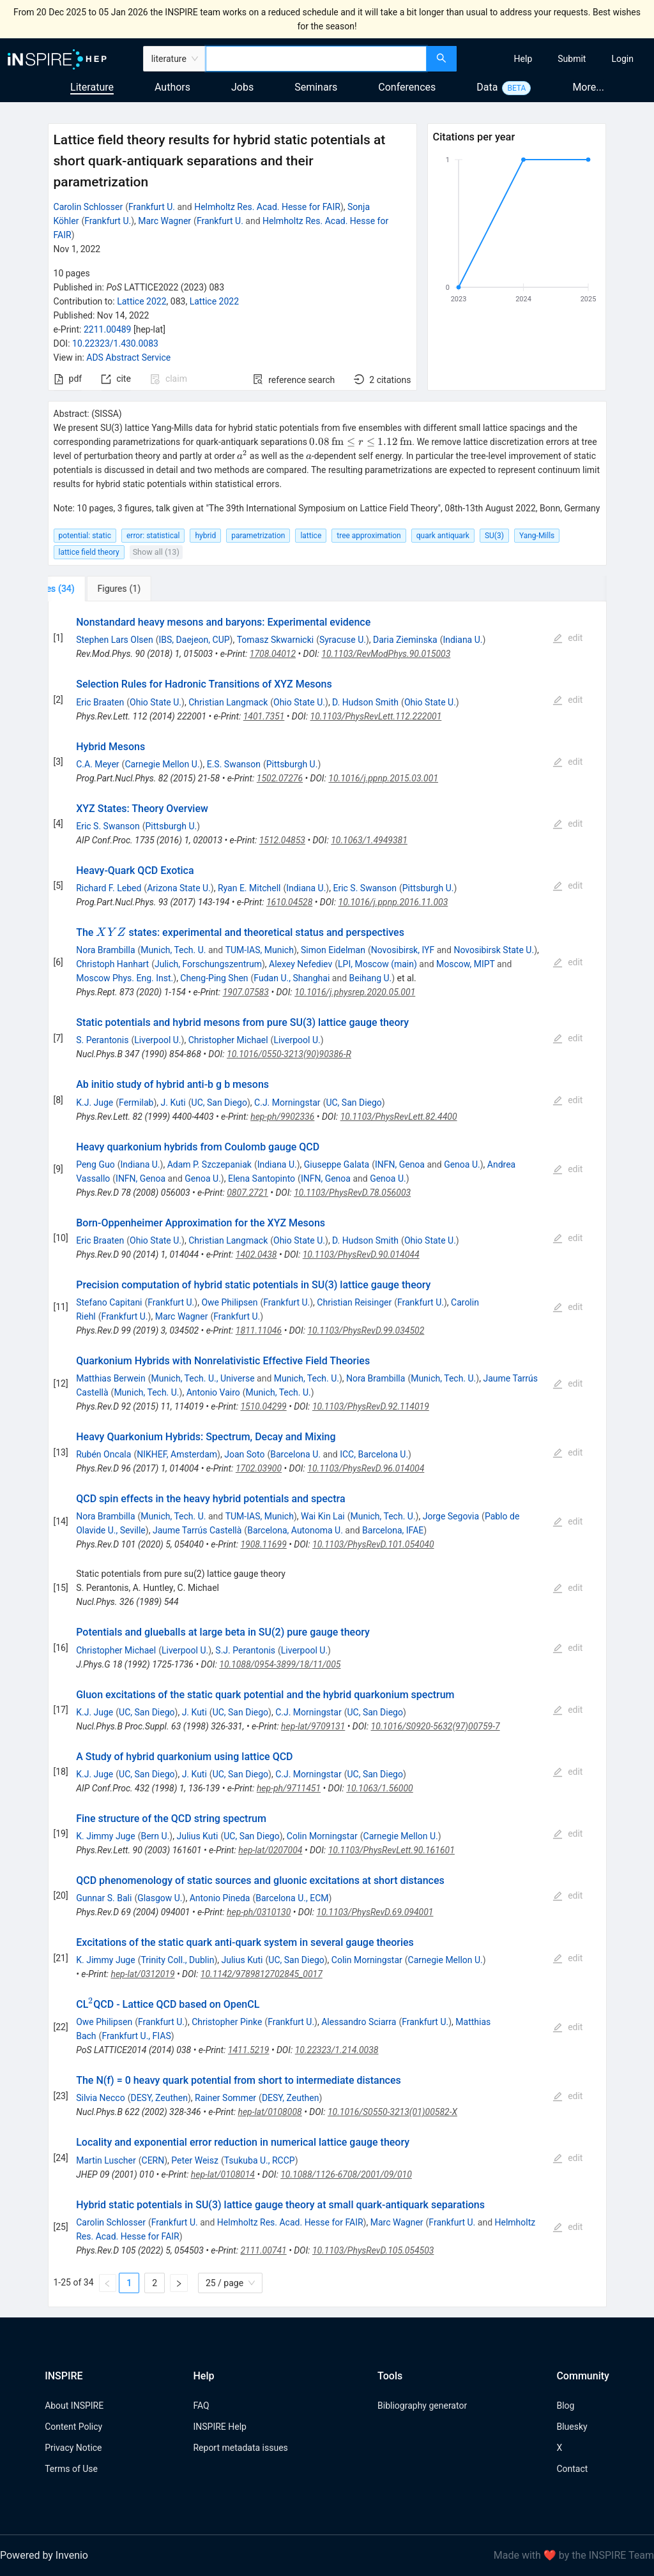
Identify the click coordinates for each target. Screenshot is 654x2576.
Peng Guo (95, 1164)
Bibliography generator (422, 2405)
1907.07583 (246, 992)
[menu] (557, 58)
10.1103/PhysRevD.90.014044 (361, 1254)
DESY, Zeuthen (158, 2098)
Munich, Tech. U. (173, 950)
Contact (572, 2469)
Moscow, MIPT (465, 964)
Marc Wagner (164, 221)
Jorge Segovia (451, 1516)
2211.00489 (108, 329)
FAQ (201, 2405)
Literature (92, 87)
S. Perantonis (102, 1040)
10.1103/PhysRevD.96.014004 (365, 1468)
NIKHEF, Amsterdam (177, 1454)
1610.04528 (289, 902)
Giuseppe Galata (336, 1164)
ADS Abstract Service (128, 357)
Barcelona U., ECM (291, 1898)
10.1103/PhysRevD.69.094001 (375, 1912)
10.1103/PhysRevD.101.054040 (373, 1544)
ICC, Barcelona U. (374, 1454)
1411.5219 (249, 2050)
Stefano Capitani (109, 1302)
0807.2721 (247, 1192)
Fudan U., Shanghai (292, 978)
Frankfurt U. (151, 207)
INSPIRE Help (219, 2427)
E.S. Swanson (234, 764)
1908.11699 (263, 1544)
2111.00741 (263, 2250)
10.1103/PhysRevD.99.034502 (365, 1330)
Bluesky (571, 2427)
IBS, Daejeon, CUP (194, 640)
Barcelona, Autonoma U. (295, 1530)
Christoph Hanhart (112, 964)
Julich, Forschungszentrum (208, 964)
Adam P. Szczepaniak (209, 1164)
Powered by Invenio (44, 2555)
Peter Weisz (194, 2160)
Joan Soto (244, 1454)
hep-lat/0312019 (142, 1974)
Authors (172, 87)
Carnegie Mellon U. (162, 764)
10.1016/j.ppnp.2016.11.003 (393, 902)
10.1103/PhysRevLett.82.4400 (398, 1116)
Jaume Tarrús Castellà (197, 1530)
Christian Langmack (228, 702)
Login (622, 59)
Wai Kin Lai (323, 1516)
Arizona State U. (179, 888)
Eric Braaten (100, 702)
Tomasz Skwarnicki (275, 640)
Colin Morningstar (322, 1836)
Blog (565, 2405)
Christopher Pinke (227, 2022)
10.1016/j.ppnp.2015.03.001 (383, 778)
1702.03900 (259, 1468)
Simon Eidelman (333, 950)
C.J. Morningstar (287, 1102)
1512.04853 (282, 840)
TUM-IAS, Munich (259, 950)
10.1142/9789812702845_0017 (262, 1974)
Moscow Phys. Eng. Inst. (124, 978)
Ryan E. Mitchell (249, 888)
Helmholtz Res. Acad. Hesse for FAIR (267, 207)
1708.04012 (273, 654)
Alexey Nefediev (300, 964)
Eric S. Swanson (108, 826)
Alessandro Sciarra (358, 2022)
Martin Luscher (106, 2160)
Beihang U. (370, 978)
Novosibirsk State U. (493, 950)
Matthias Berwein (111, 1378)
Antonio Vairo (213, 1392)
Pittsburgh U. (292, 764)
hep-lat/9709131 (313, 1726)
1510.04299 (263, 1406)
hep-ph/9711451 (289, 1788)
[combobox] (316, 59)
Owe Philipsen (229, 1302)
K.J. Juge (94, 1102)
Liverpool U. (157, 1040)
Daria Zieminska (405, 640)
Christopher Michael (228, 1040)
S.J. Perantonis (245, 1650)
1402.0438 (256, 1254)
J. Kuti (173, 1102)
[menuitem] (523, 58)
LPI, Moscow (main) (377, 964)
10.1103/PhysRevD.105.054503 (373, 2250)
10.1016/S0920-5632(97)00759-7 (435, 1726)
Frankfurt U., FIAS (136, 2036)
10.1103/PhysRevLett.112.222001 (376, 716)
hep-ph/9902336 (282, 1116)
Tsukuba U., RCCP (259, 2160)
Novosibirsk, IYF (402, 950)
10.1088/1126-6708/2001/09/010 (346, 2174)
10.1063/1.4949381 (369, 840)
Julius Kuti (197, 1836)
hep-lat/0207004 (270, 1850)
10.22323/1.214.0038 (337, 2050)
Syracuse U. (342, 640)
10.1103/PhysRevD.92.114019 (370, 1406)
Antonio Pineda (220, 1898)
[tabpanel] (327, 1454)
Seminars (315, 87)
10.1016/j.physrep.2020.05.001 (354, 992)
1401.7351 (264, 716)
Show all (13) (156, 552)
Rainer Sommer (225, 2098)
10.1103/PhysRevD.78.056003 (352, 1192)
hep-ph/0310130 (259, 1912)
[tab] (90, 589)
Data (487, 87)
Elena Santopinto (261, 1178)
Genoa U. (462, 1164)
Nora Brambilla (105, 950)
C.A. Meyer (97, 764)
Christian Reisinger (354, 1302)
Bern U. (155, 1836)
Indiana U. (462, 640)
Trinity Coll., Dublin (177, 1960)
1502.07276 (280, 778)
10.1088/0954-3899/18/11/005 (279, 1664)
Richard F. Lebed (108, 888)
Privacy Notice (73, 2448)
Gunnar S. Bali (104, 1898)
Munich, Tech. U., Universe (203, 1378)
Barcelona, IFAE (392, 1530)
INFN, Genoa (400, 1164)
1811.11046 (259, 1330)
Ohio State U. (155, 702)
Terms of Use (71, 2469)
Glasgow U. (159, 1898)
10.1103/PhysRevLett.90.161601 (391, 1850)
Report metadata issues (240, 2448)
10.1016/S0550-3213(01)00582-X (392, 2112)
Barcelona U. (295, 1454)
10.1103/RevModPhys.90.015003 (385, 654)
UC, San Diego (219, 1102)
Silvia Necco (100, 2098)
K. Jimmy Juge (105, 1836)
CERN (153, 2160)
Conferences (407, 87)
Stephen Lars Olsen (114, 640)
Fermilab (136, 1102)
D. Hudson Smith (365, 702)
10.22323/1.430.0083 (115, 343)
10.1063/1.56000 (379, 1788)
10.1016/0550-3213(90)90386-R (289, 1054)
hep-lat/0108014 (223, 2174)
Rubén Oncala (103, 1454)
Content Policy (73, 2427)
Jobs (242, 87)
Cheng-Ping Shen (214, 978)
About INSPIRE (74, 2405)
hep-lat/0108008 (269, 2112)
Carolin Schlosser (88, 207)
